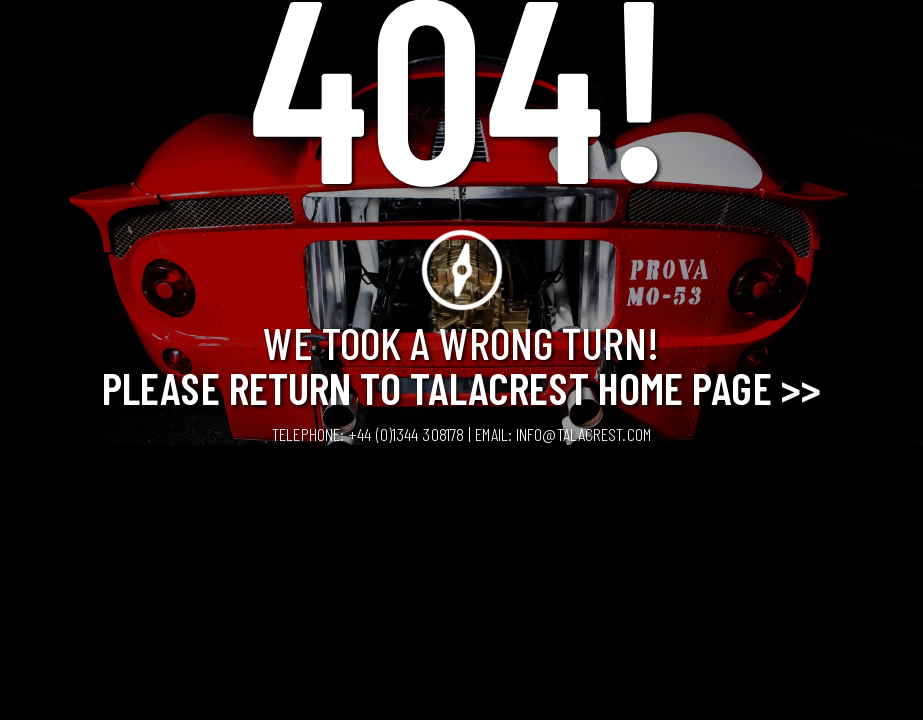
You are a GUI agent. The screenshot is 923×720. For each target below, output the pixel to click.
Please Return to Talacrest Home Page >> (461, 387)
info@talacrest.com (583, 434)
